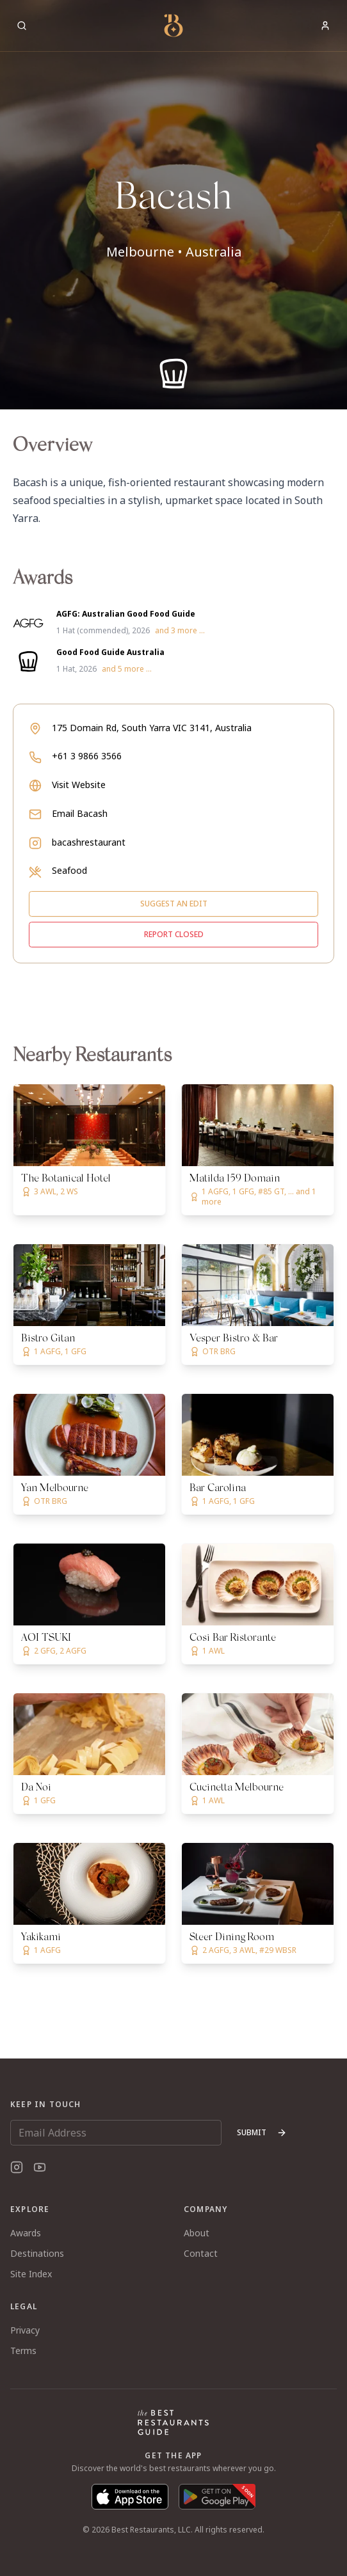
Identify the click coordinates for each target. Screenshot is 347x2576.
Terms (23, 2350)
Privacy (25, 2330)
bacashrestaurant (88, 842)
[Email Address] (116, 2132)
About (196, 2233)
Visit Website (79, 784)
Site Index (31, 2274)
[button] (173, 204)
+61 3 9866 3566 (87, 756)
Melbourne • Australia (173, 251)
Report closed (174, 934)
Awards (25, 2233)
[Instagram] (16, 2167)
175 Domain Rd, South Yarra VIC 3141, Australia (152, 728)
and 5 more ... (127, 669)
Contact (201, 2253)
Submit (262, 2132)
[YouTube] (39, 2167)
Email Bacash (80, 813)
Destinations (37, 2253)
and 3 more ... (180, 631)
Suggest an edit (173, 903)
